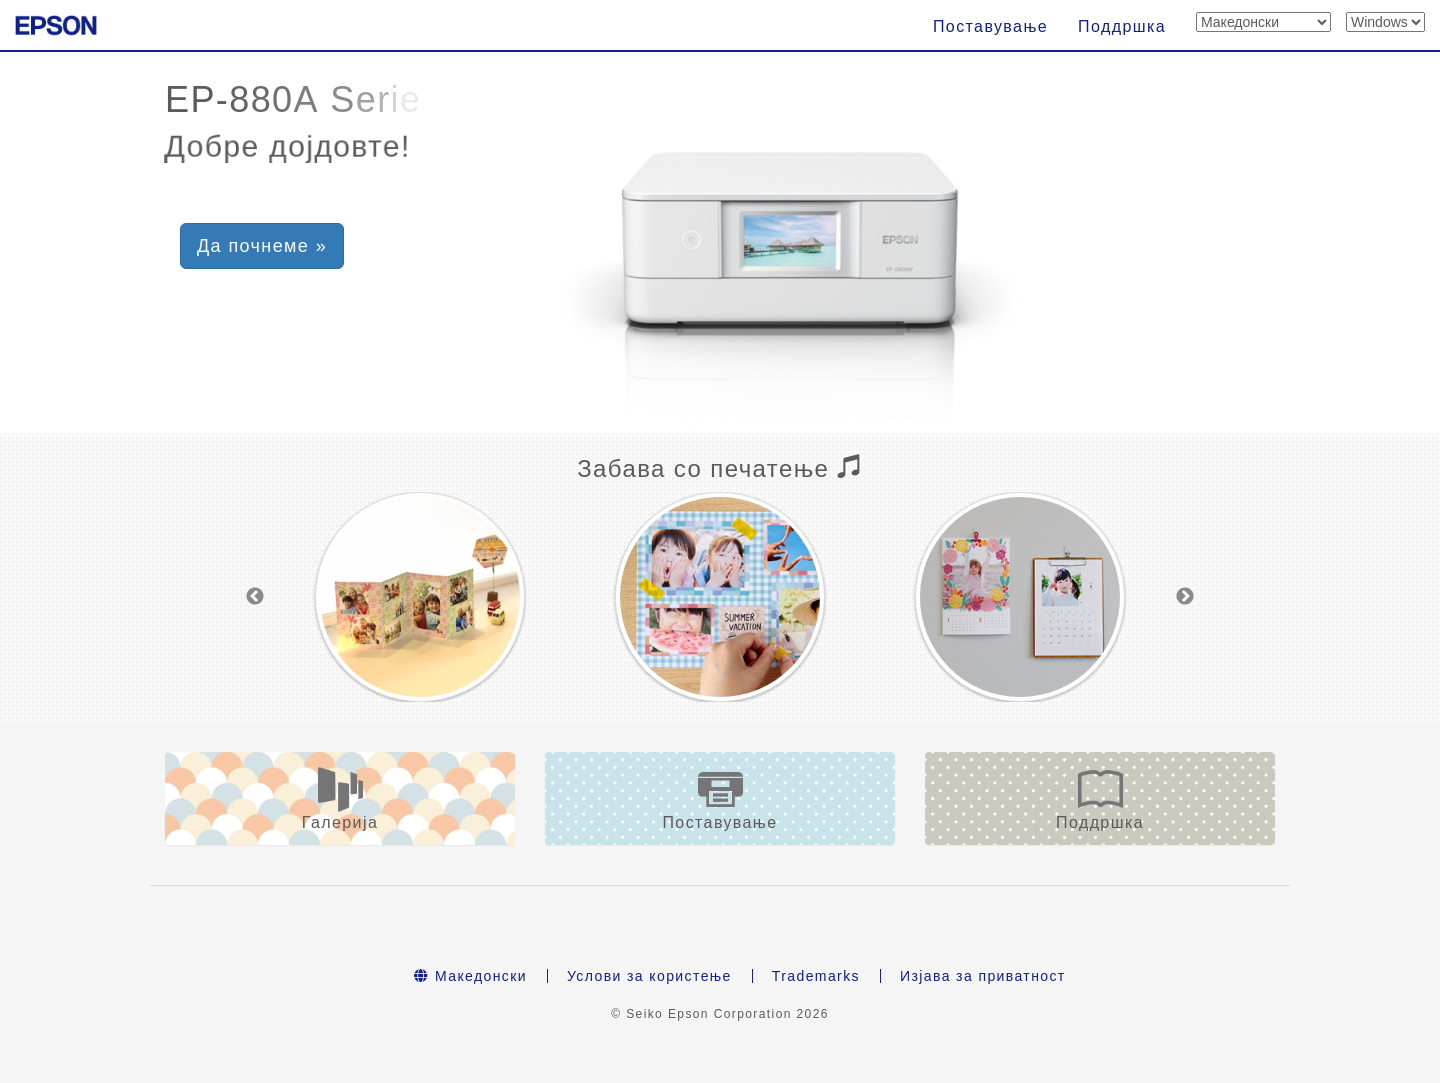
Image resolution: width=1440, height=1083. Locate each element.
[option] (420, 597)
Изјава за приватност (983, 976)
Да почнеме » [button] (262, 246)
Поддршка (1122, 26)
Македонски (470, 976)
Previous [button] (255, 597)
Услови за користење (649, 976)
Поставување (990, 26)
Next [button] (1185, 597)
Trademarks (816, 976)
